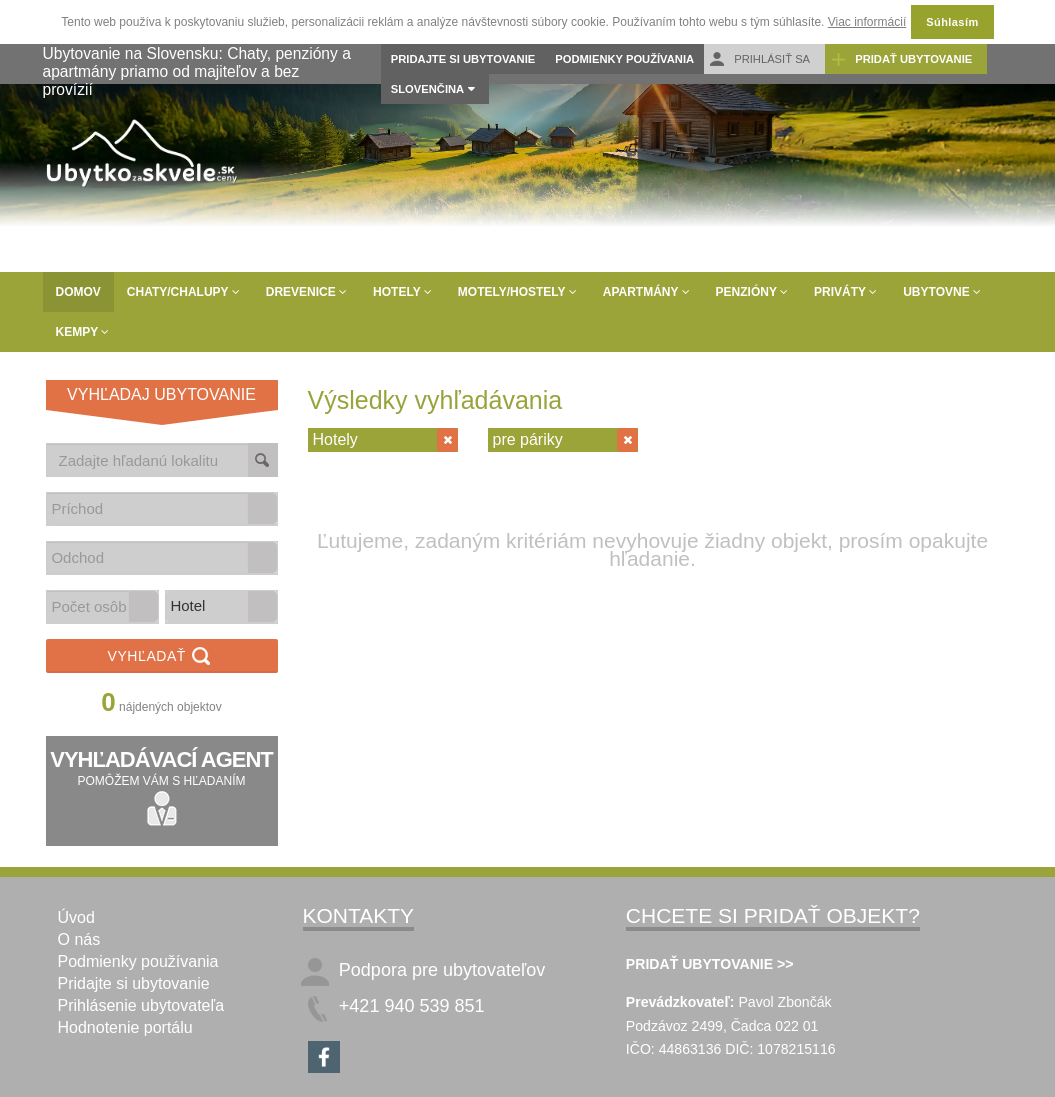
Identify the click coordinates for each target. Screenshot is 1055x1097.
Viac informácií (867, 22)
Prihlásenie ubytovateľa (141, 1005)
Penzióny (752, 292)
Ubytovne (942, 292)
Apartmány (646, 292)
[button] (262, 508)
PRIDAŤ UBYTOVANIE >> (710, 964)
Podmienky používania (624, 59)
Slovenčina (427, 89)
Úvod (76, 917)
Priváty (845, 292)
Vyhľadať (162, 657)
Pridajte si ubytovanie (463, 59)
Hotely (402, 292)
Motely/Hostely (517, 292)
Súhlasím (952, 22)
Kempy (83, 332)
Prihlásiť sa (759, 59)
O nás (79, 939)
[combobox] (148, 508)
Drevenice (306, 292)
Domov (78, 292)
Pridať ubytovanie (901, 59)
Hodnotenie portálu (125, 1027)
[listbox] (221, 607)
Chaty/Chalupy (183, 292)
